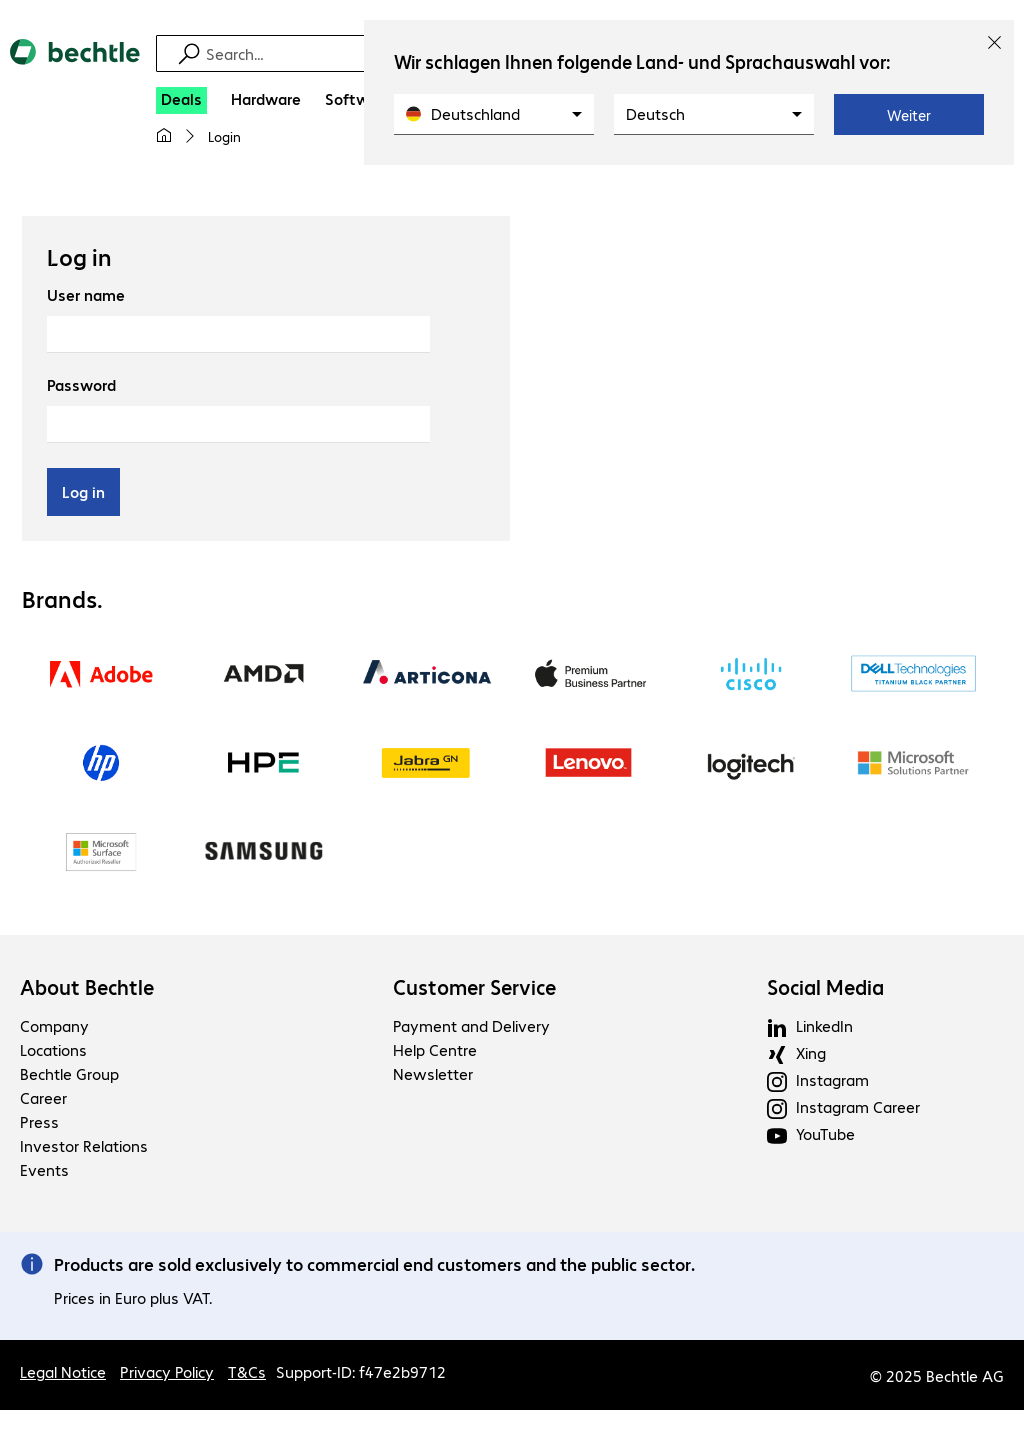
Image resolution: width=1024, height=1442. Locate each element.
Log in (83, 491)
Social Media (825, 987)
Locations (53, 1049)
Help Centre (435, 1049)
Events (44, 1169)
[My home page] (164, 136)
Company (54, 1025)
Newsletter (433, 1073)
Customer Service (474, 987)
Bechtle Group (69, 1073)
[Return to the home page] (75, 69)
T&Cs (247, 1371)
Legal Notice (63, 1371)
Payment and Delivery (471, 1025)
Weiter (909, 115)
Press (39, 1121)
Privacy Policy (167, 1371)
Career (43, 1097)
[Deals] (181, 100)
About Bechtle (87, 987)
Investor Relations (84, 1145)
